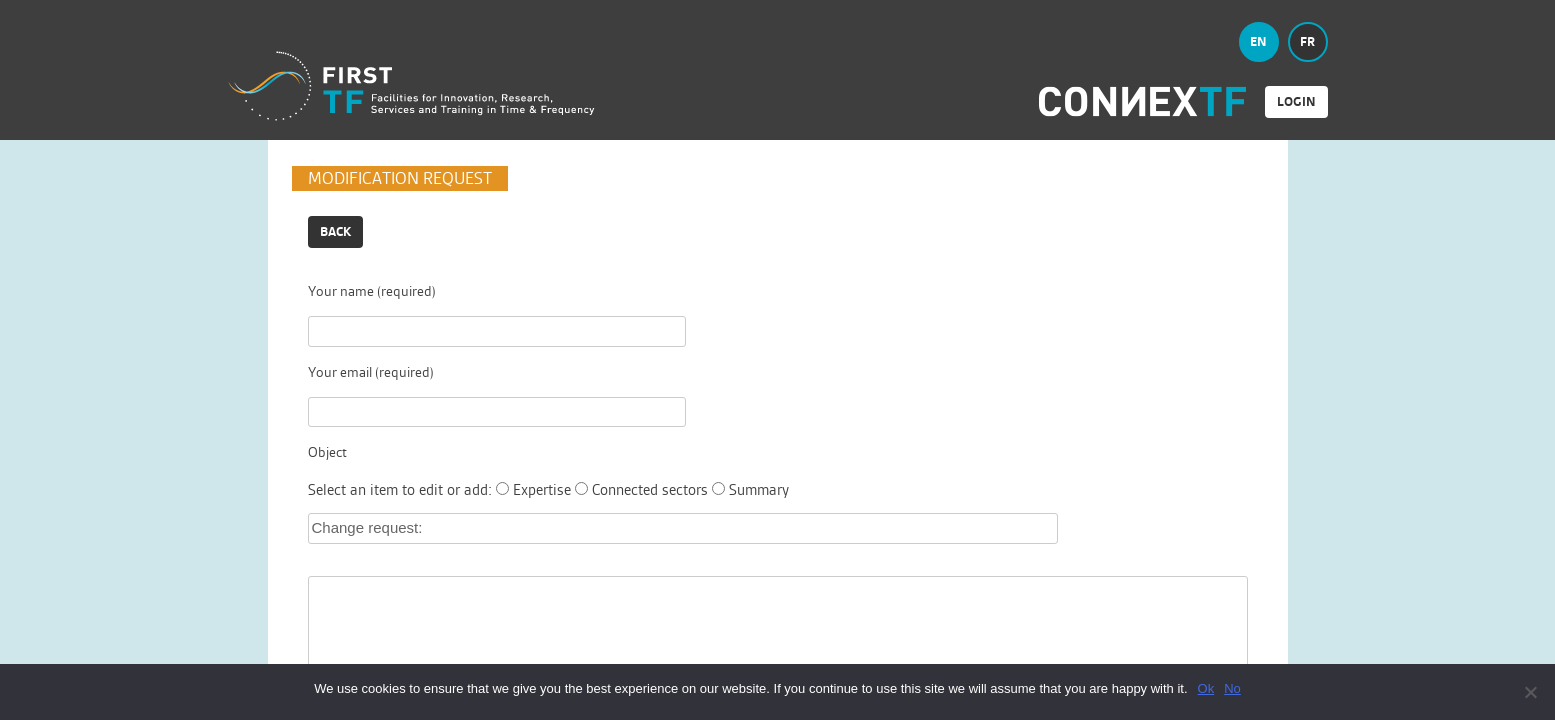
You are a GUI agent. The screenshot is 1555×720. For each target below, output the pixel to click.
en (1258, 41)
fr (1307, 41)
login (1296, 101)
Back (335, 231)
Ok (1206, 688)
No (1232, 688)
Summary (759, 489)
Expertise (542, 489)
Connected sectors (650, 489)
